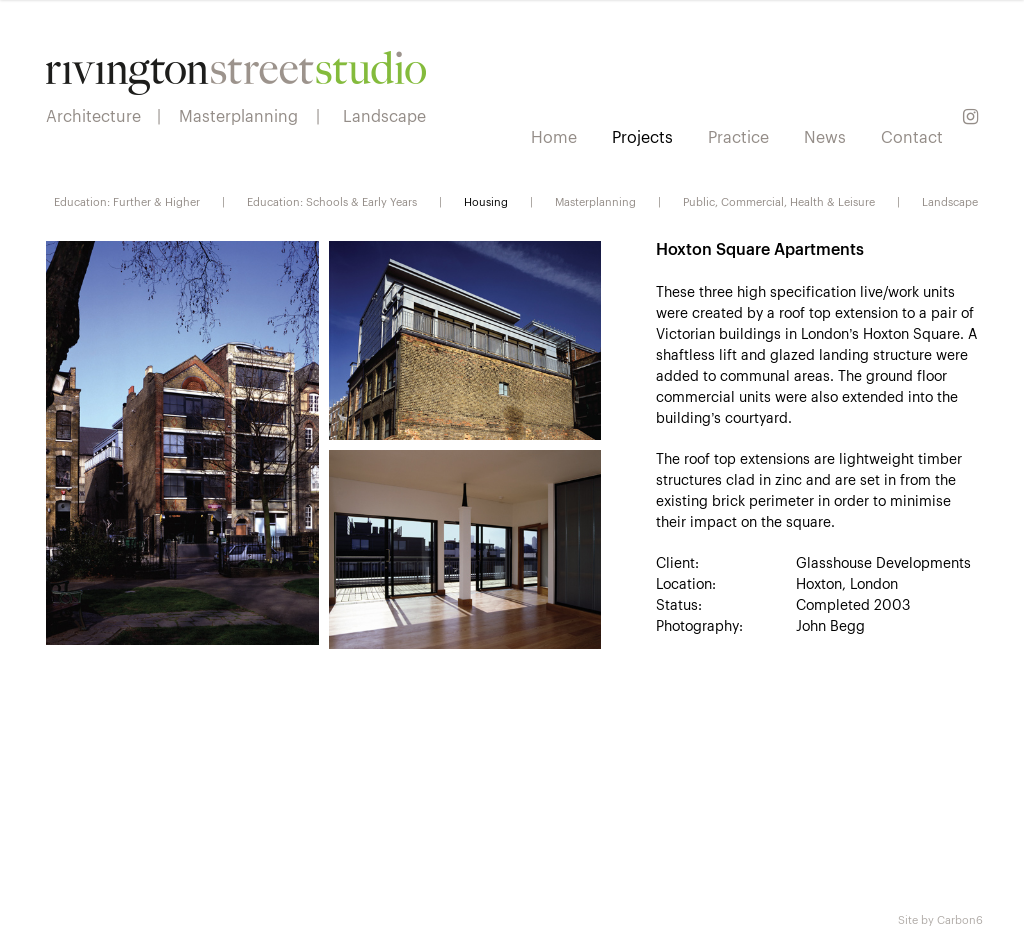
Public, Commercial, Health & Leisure (779, 201)
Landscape (950, 201)
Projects (642, 136)
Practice (738, 136)
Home (554, 136)
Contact (912, 136)
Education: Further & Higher (127, 201)
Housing (486, 201)
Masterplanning (595, 201)
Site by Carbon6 (940, 919)
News (825, 136)
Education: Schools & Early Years (332, 201)
